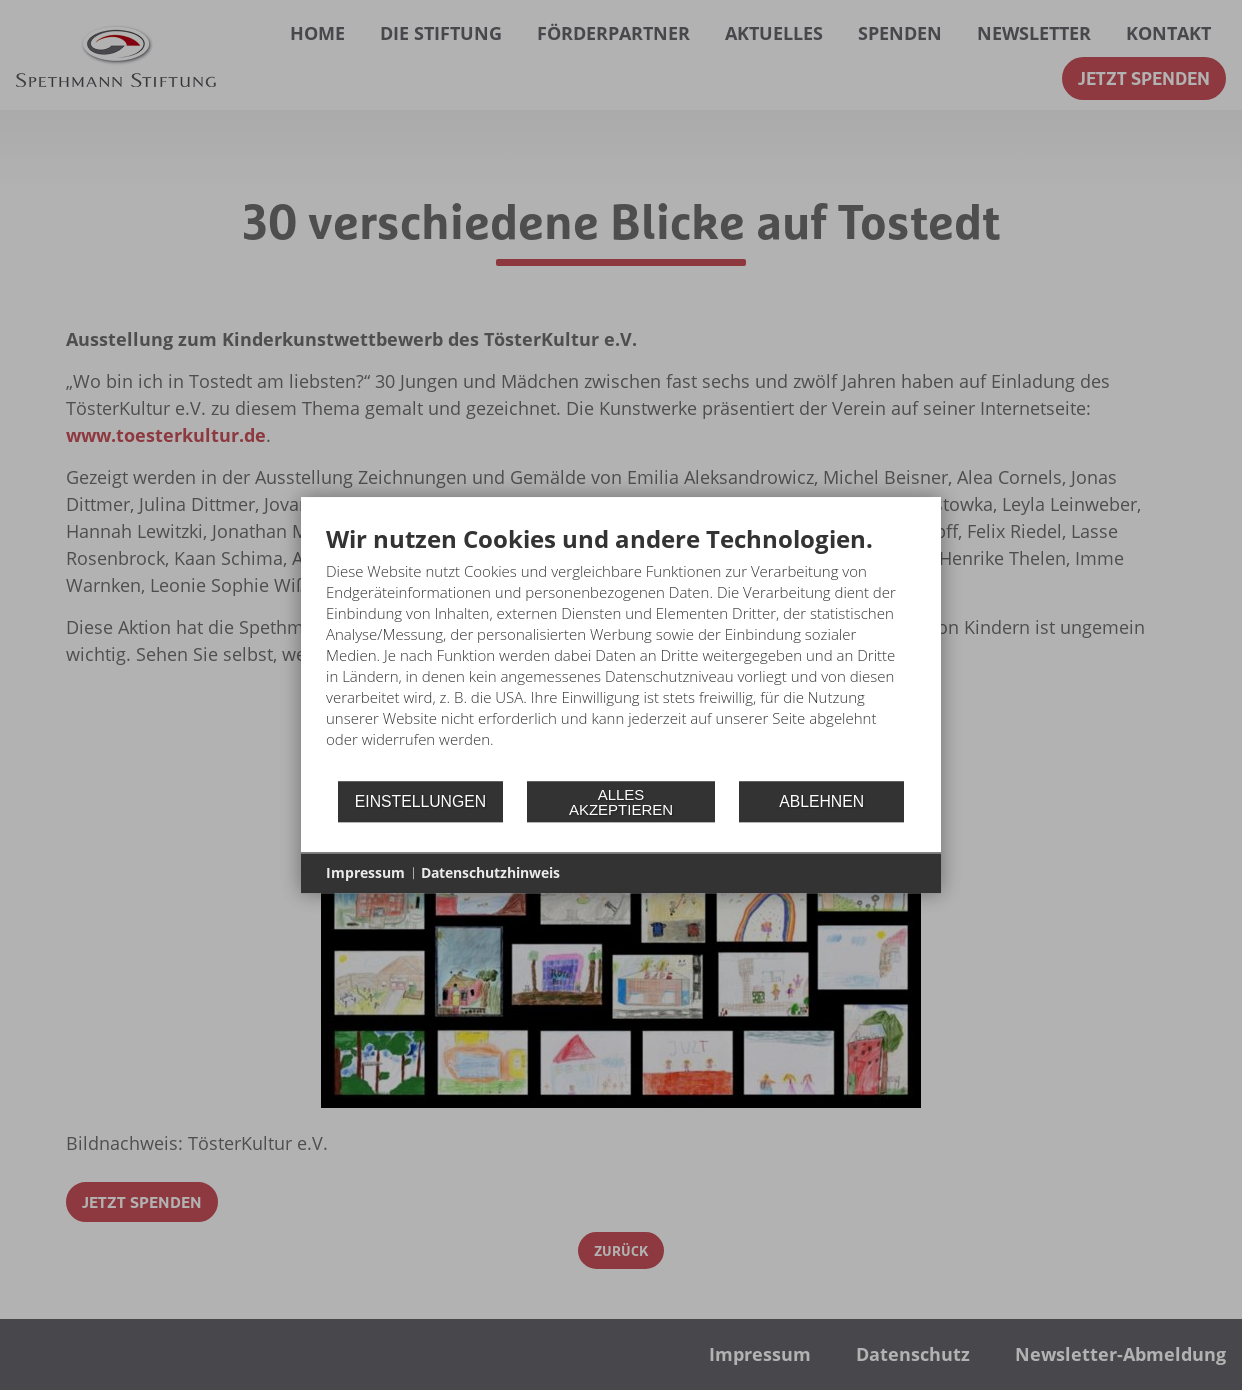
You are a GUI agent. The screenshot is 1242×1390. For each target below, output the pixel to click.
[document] (621, 651)
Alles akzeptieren (621, 802)
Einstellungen (420, 801)
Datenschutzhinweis (490, 872)
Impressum (365, 872)
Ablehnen (821, 801)
